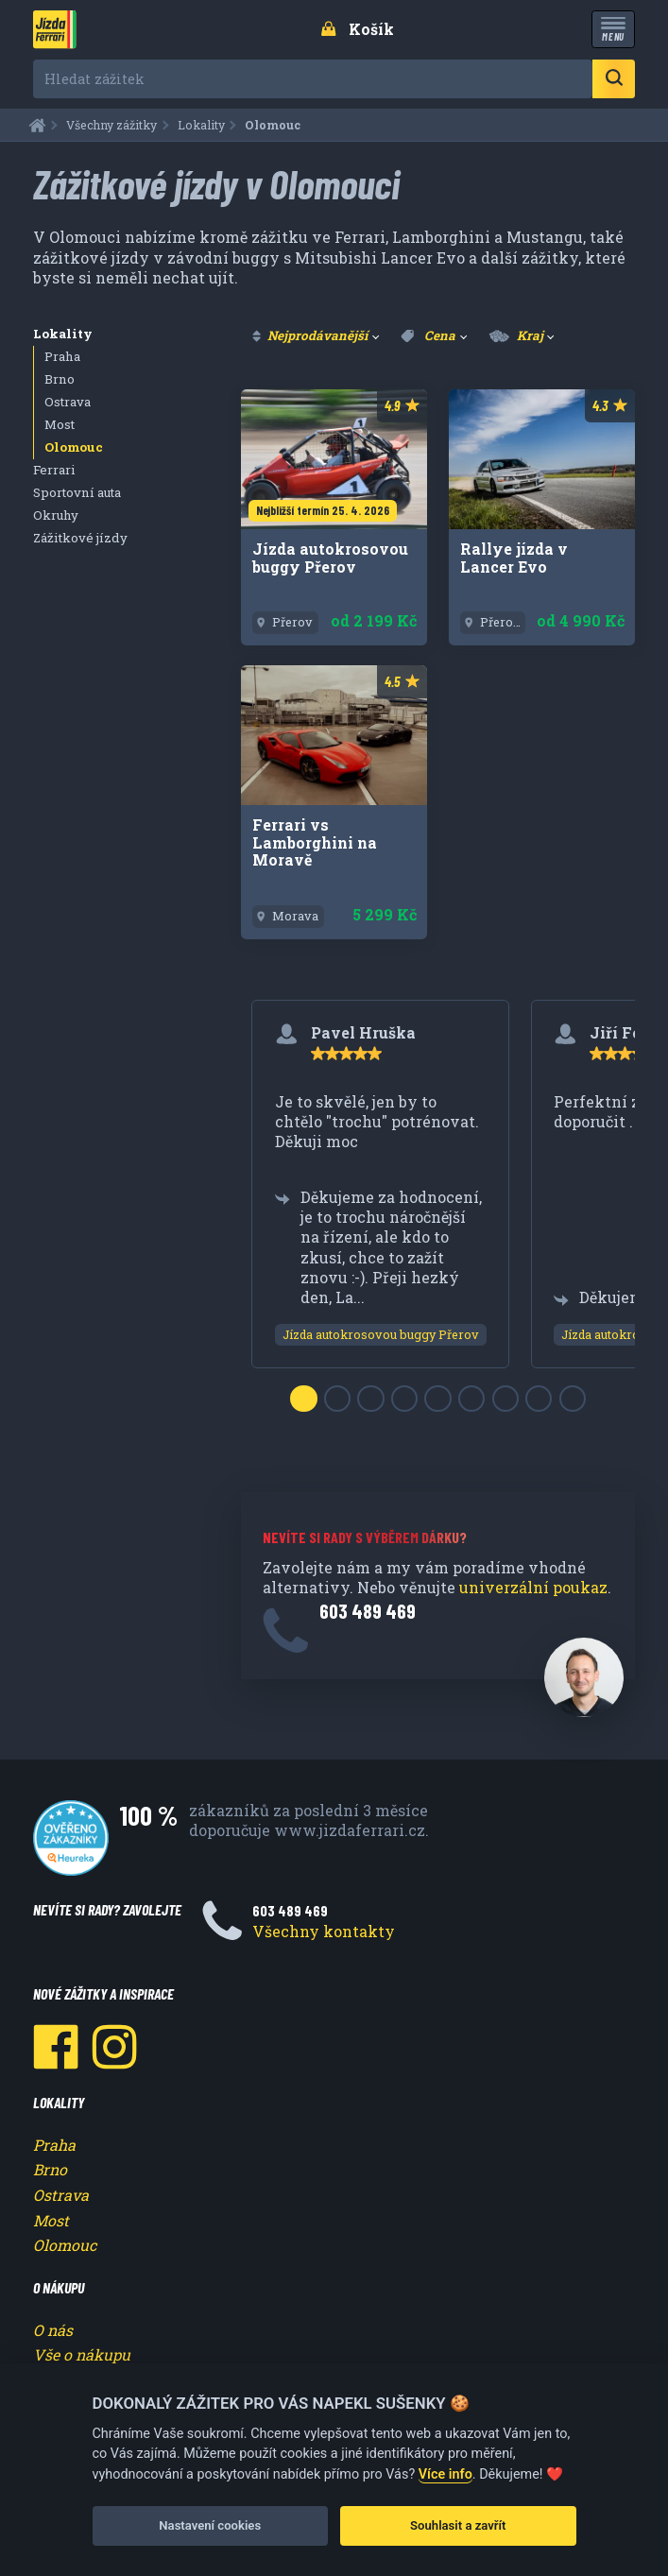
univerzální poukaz (533, 1587)
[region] (438, 1206)
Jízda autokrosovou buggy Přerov (381, 1334)
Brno (59, 378)
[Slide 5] (437, 1398)
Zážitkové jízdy (80, 537)
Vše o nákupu (81, 2354)
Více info (445, 2474)
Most (59, 424)
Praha (62, 356)
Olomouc (73, 446)
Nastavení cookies (210, 2525)
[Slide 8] (538, 1398)
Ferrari (54, 469)
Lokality (63, 333)
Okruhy (55, 515)
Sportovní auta (77, 492)
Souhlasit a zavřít (457, 2525)
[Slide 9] (572, 1398)
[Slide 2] (337, 1398)
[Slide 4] (404, 1398)
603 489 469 (367, 1611)
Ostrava (67, 401)
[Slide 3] (370, 1398)
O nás (53, 2330)
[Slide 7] (505, 1398)
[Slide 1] (303, 1398)
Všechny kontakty (323, 1931)
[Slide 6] (471, 1398)
